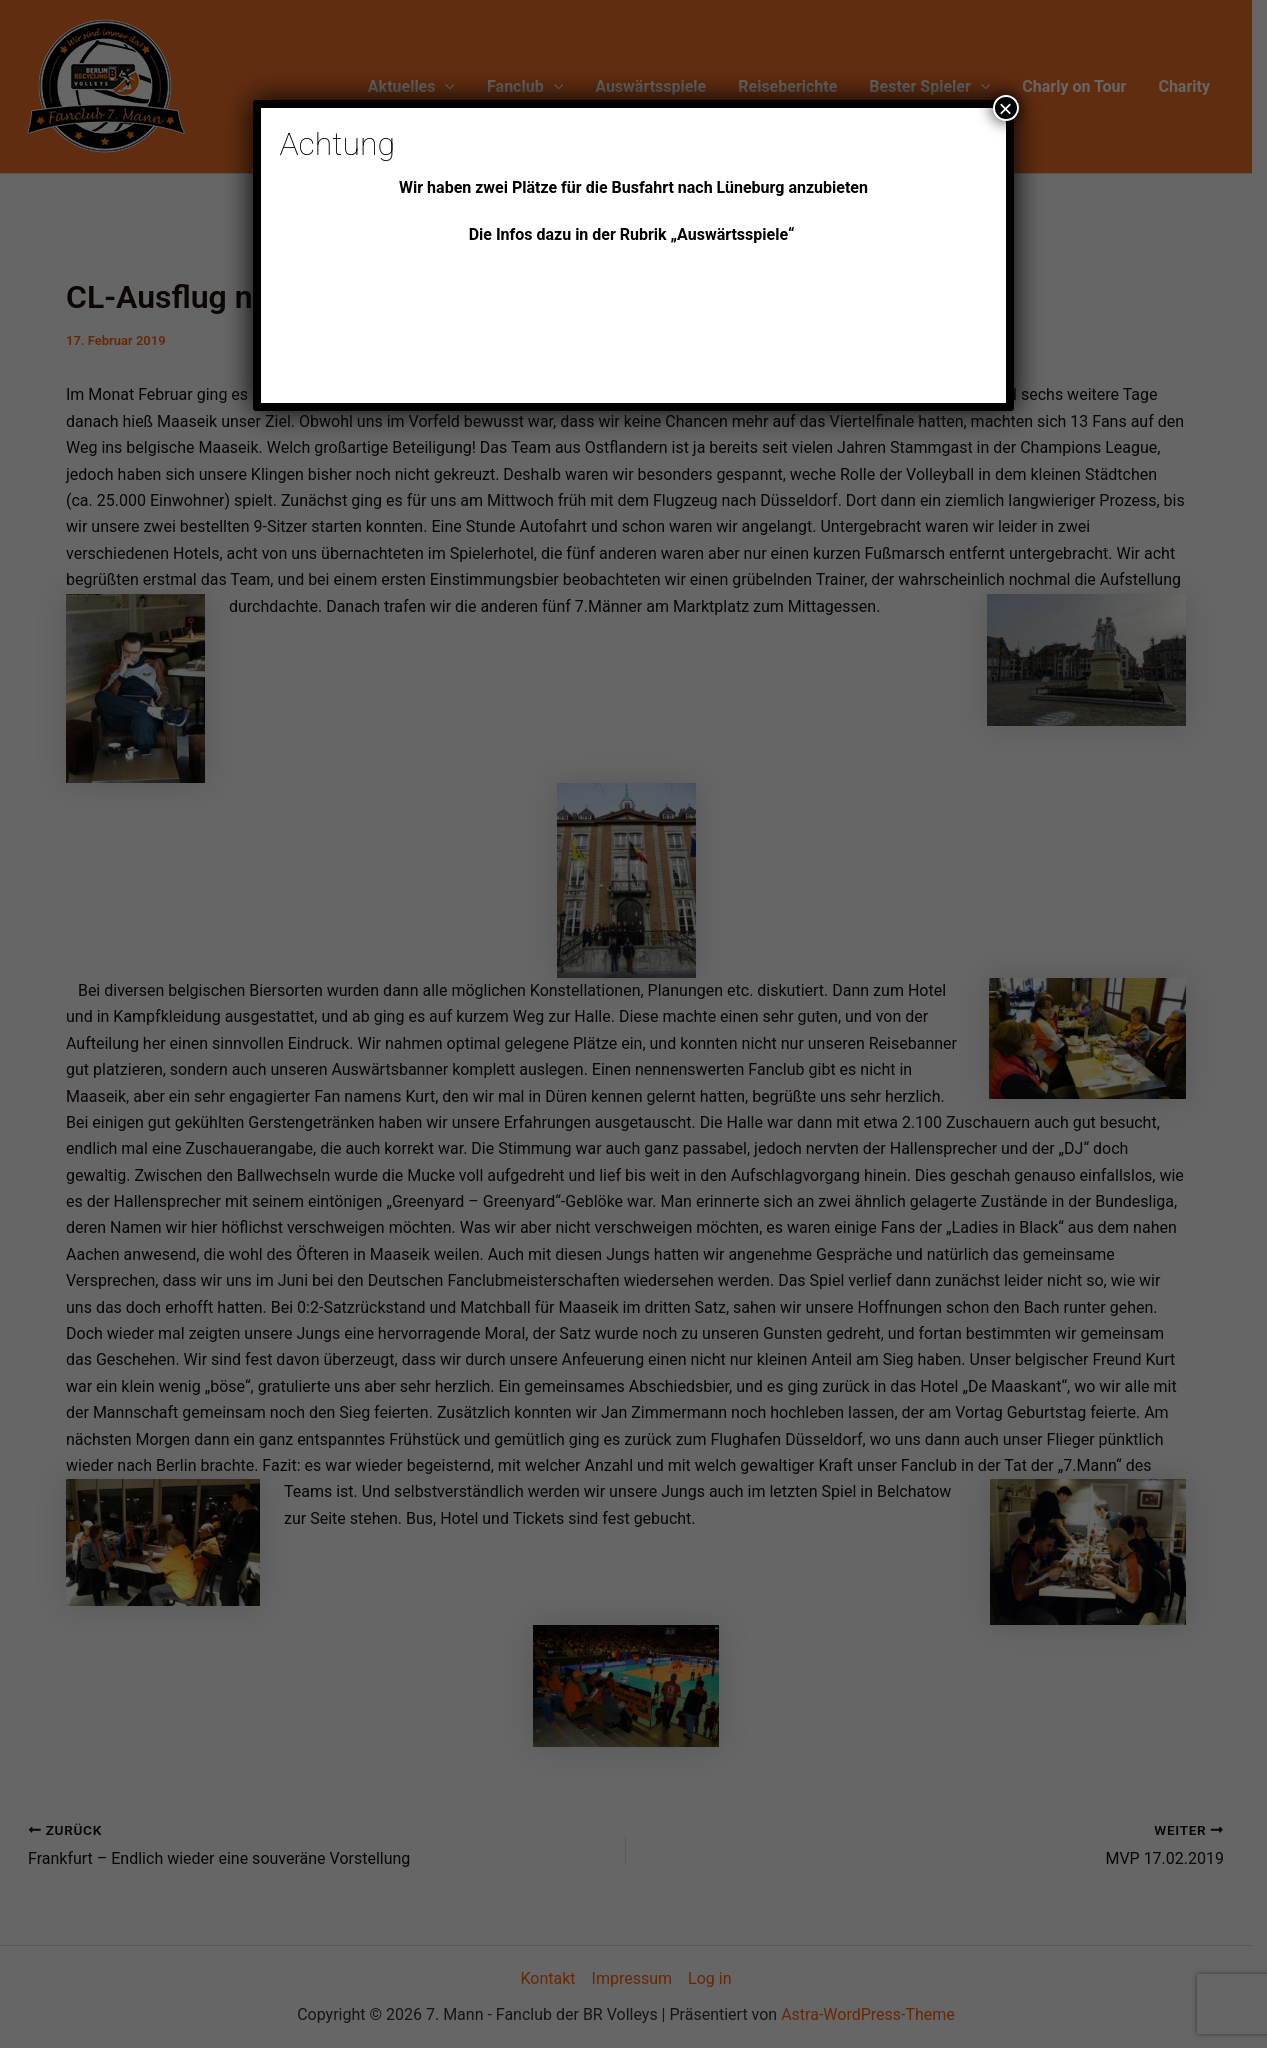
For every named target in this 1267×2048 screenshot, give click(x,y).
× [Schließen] (1006, 108)
